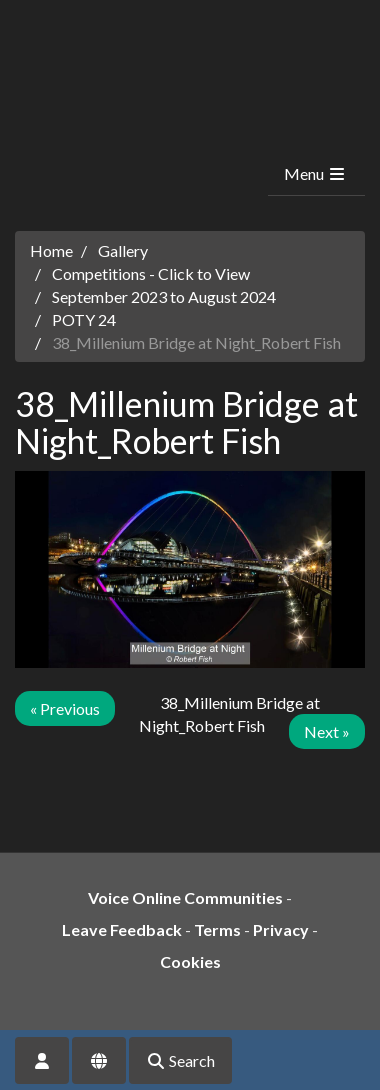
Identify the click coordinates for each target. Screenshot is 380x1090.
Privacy (281, 929)
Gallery (123, 250)
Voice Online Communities (185, 897)
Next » (327, 731)
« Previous (65, 708)
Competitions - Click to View (151, 273)
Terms (217, 929)
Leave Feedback (122, 929)
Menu (315, 173)
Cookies (190, 961)
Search (180, 1060)
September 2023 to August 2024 (164, 296)
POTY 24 (84, 319)
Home (51, 250)
